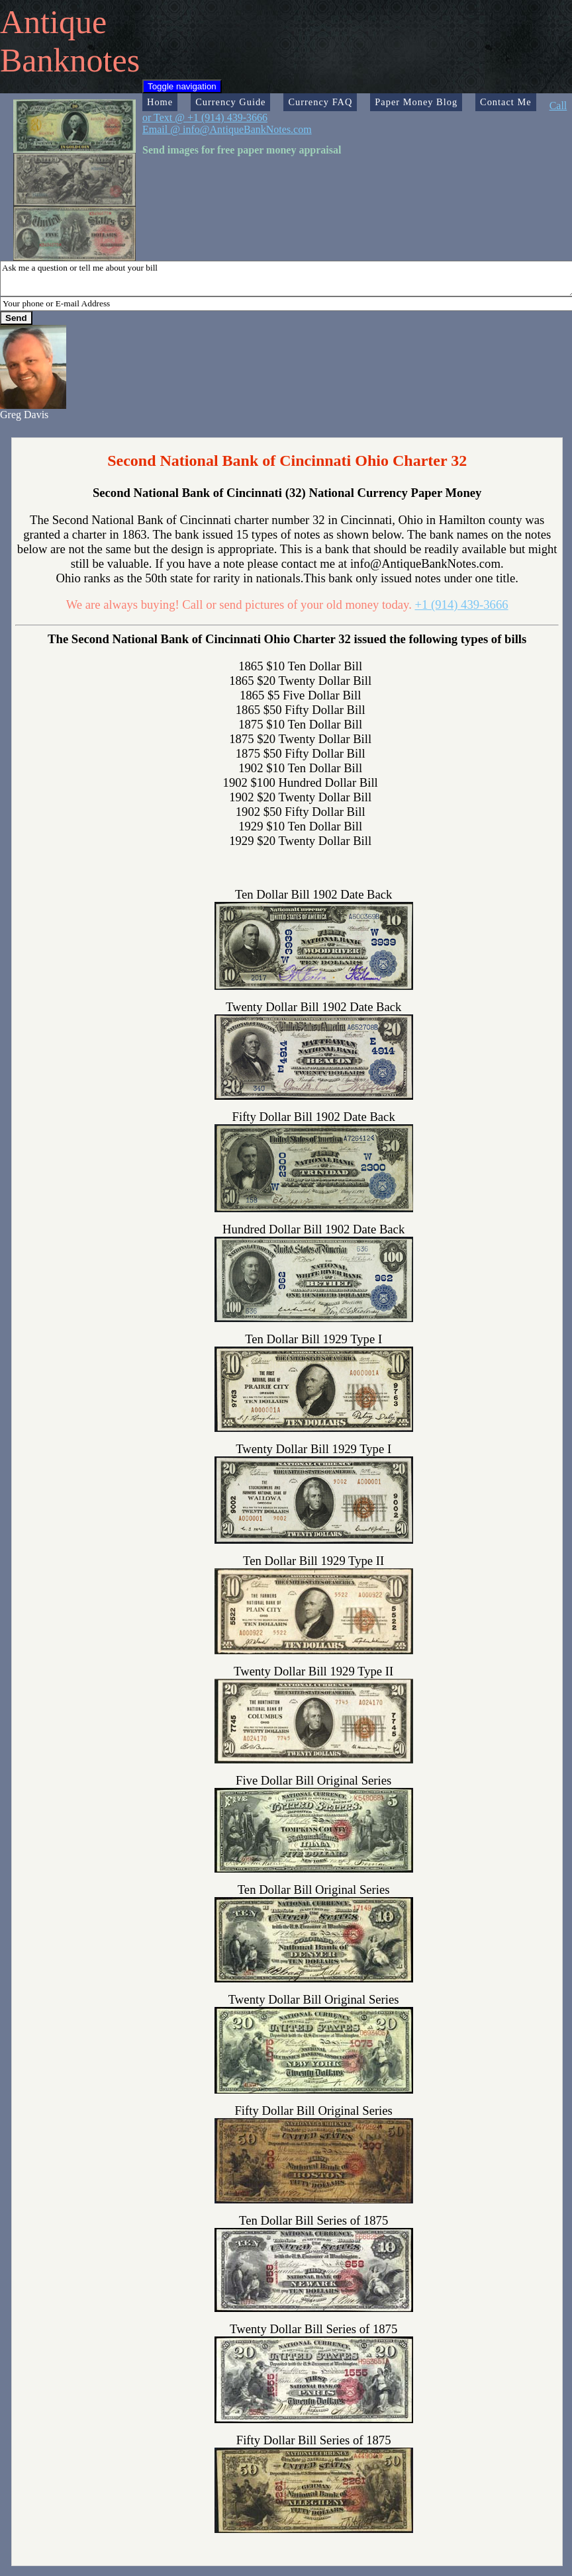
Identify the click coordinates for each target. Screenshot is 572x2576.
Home (160, 102)
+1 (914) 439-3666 (461, 604)
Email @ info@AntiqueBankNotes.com (227, 129)
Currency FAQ (320, 102)
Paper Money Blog (416, 102)
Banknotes (70, 60)
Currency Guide (230, 102)
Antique (53, 21)
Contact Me (506, 102)
